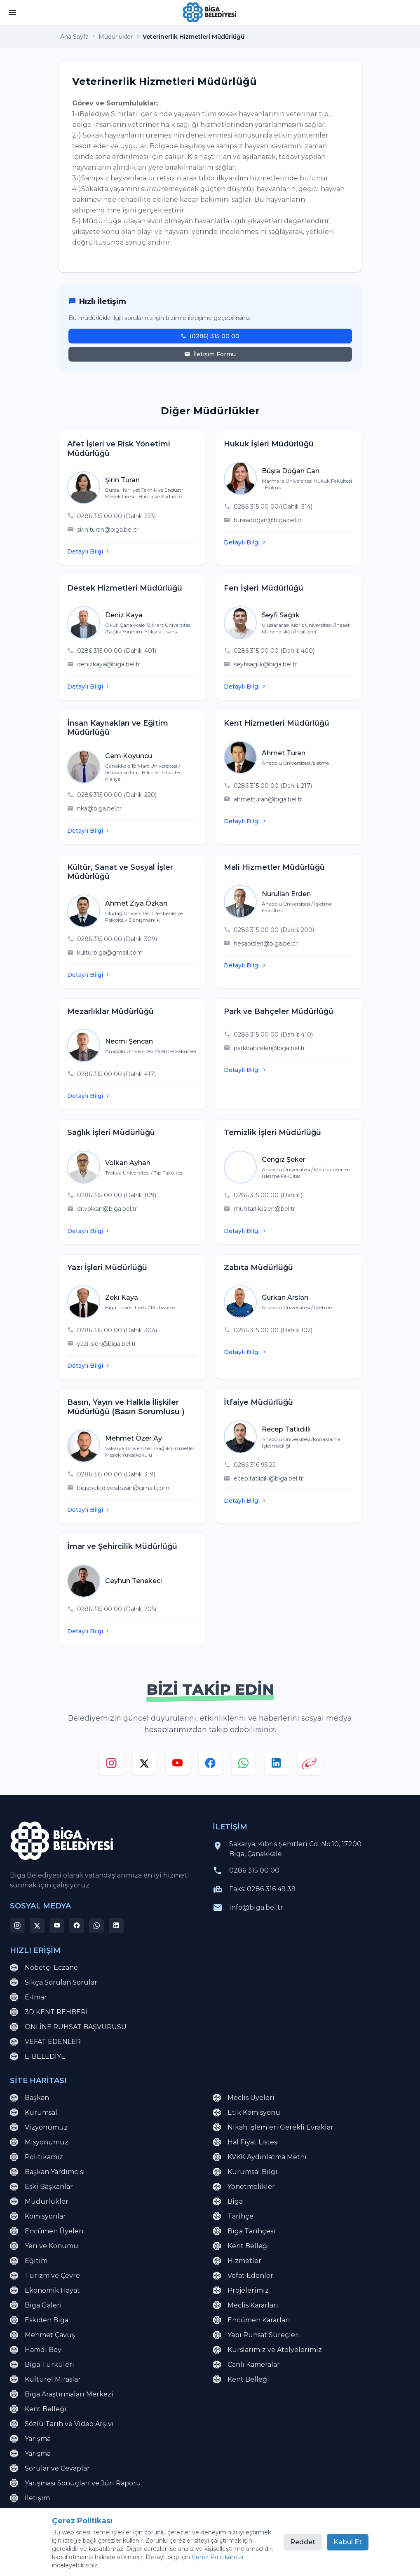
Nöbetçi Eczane (44, 1968)
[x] (144, 1765)
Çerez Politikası (154, 2555)
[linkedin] (276, 1765)
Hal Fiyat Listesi (246, 2142)
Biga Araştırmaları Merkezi (61, 2394)
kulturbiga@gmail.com (110, 952)
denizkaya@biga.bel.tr (108, 664)
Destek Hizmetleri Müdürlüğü (124, 588)
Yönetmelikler (244, 2187)
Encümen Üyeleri (47, 2231)
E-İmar (28, 1997)
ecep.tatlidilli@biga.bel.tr (268, 1478)
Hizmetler (237, 2261)
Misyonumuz (39, 2142)
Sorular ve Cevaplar (50, 2468)
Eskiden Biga (39, 2320)
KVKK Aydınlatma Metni (260, 2157)
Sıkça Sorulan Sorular (53, 1982)
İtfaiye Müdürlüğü (258, 1402)
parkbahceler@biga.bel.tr (269, 1048)
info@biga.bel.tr (256, 1907)
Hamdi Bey (35, 2350)
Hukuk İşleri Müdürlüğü (269, 443)
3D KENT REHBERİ (49, 2012)
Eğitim (28, 2261)
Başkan (29, 2098)
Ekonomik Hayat (45, 2290)
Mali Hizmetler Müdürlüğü (274, 867)
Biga (228, 2202)
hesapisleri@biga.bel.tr (266, 943)
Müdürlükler (116, 36)
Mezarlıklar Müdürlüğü (110, 1011)
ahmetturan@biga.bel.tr (268, 799)
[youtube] (177, 1765)
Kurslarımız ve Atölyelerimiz (267, 2350)
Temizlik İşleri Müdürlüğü (272, 1132)
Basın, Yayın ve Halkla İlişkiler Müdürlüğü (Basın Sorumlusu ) (126, 1407)
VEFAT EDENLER (45, 2042)
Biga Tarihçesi (244, 2231)
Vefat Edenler (243, 2276)
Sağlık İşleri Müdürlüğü (111, 1132)
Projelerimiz (241, 2290)
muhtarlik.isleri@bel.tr (264, 1208)
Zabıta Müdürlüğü (258, 1267)
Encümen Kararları (251, 2320)
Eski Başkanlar (41, 2187)
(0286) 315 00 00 (210, 336)
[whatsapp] (243, 1765)
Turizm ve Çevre (45, 2276)
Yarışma (30, 2439)
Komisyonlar (38, 2216)
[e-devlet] (309, 1765)
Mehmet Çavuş (42, 2335)
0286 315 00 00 (254, 1870)
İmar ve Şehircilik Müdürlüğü (122, 1546)
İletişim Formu (210, 354)
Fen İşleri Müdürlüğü (263, 588)
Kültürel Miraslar (45, 2379)
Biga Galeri (36, 2305)
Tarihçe (233, 2216)
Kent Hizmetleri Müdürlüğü (276, 723)
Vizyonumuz (39, 2127)
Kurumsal (33, 2113)
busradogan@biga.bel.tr (268, 520)
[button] (12, 12)
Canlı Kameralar (246, 2365)
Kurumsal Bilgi (245, 2172)
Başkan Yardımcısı (47, 2172)
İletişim (30, 2498)
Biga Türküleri (42, 2365)
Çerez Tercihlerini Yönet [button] (219, 2555)
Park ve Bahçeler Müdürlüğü (278, 1011)
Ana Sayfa (74, 36)
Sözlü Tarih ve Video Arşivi (62, 2424)
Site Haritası (106, 2555)
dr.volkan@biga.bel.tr (107, 1208)
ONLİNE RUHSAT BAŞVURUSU (68, 2027)
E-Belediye (35, 2513)
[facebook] (210, 1765)
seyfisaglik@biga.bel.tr (265, 664)
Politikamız (36, 2157)
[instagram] (111, 1765)
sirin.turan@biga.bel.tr (107, 529)
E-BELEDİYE (38, 2057)
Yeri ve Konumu (44, 2246)
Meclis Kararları (245, 2305)
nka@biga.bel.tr (99, 808)
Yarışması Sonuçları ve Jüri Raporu (75, 2483)
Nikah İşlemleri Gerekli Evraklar (273, 2127)
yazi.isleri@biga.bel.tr (106, 1344)
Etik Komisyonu (246, 2113)
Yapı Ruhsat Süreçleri (256, 2335)
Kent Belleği (241, 2246)
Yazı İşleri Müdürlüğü (107, 1267)
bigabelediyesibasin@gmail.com (123, 1488)
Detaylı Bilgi (88, 551)
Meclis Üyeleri (244, 2098)
